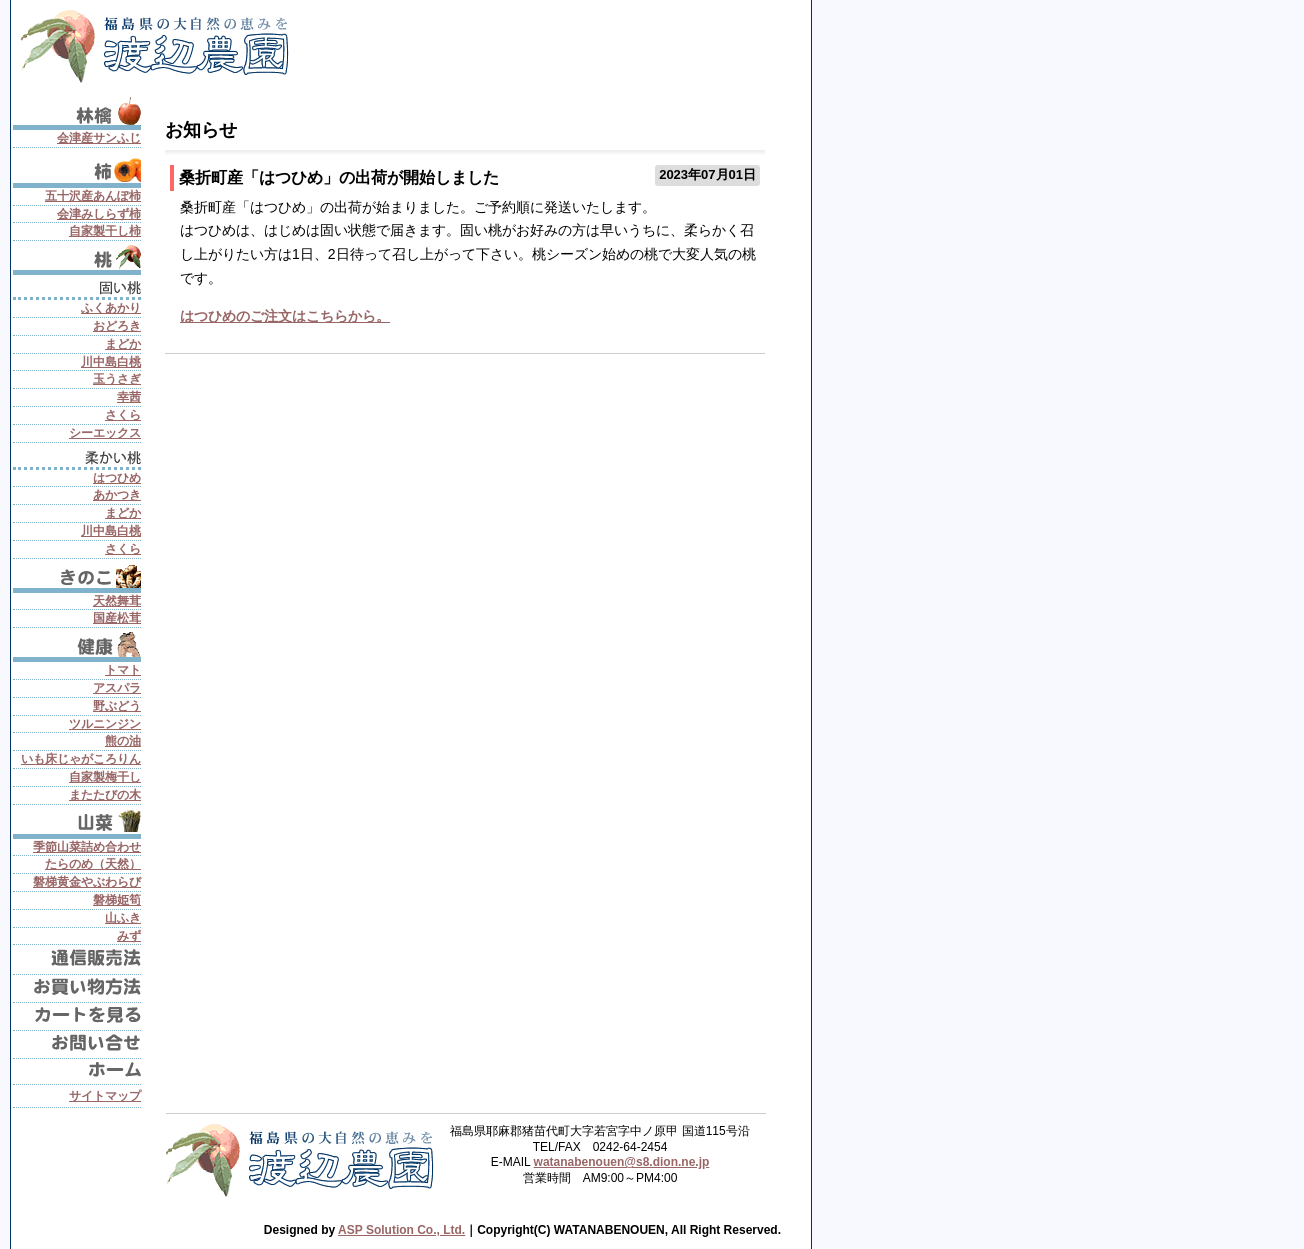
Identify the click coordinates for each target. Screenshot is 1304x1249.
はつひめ (117, 478)
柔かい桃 (77, 456)
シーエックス (105, 433)
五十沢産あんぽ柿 (93, 196)
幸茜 (129, 397)
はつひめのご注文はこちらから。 (285, 316)
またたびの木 (105, 795)
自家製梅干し (105, 777)
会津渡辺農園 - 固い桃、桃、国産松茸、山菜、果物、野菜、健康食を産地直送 (161, 42)
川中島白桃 (111, 362)
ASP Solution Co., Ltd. (401, 1230)
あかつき (117, 495)
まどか (123, 344)
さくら (123, 415)
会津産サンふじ (99, 138)
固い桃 (77, 286)
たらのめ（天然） (93, 864)
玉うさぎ (117, 379)
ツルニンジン (105, 724)
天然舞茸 (117, 601)
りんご (77, 111)
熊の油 (123, 741)
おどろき (117, 326)
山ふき (123, 918)
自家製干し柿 (105, 231)
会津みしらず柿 (99, 214)
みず (129, 936)
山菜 (77, 821)
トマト (123, 670)
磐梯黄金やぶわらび (87, 882)
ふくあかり (111, 308)
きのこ (77, 575)
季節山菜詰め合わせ (87, 847)
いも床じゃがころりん (81, 759)
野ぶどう (117, 706)
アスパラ (117, 688)
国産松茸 (117, 618)
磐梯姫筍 (117, 900)
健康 (77, 644)
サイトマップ (105, 1096)
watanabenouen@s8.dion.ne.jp (622, 1162)
